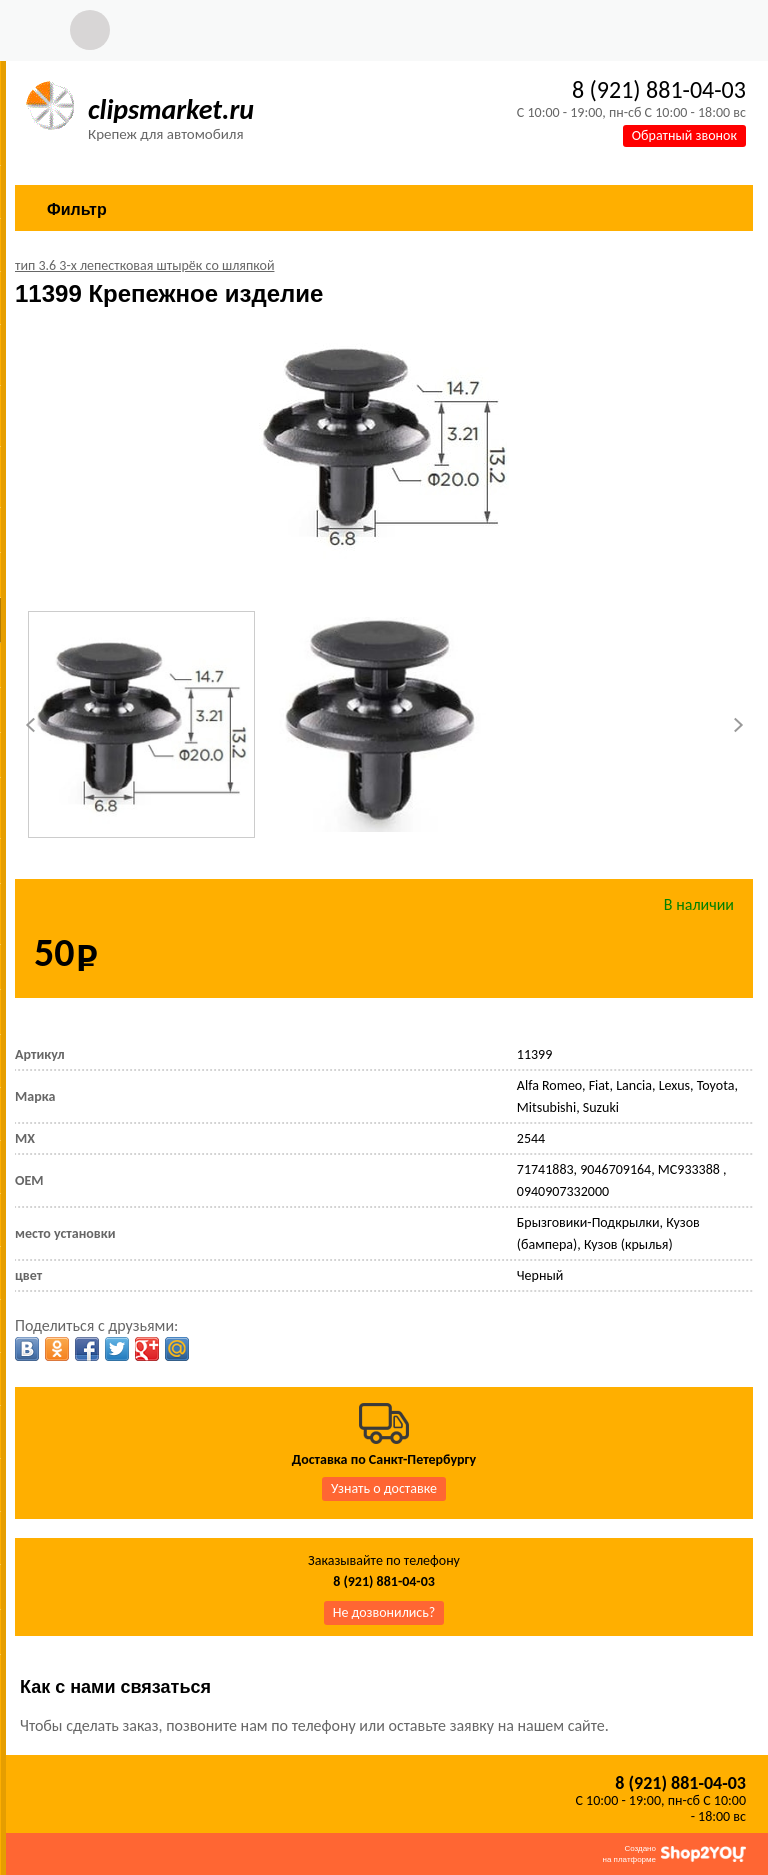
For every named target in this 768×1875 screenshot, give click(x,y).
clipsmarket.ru (171, 109)
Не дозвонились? (384, 1612)
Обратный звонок (684, 135)
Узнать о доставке (384, 1488)
